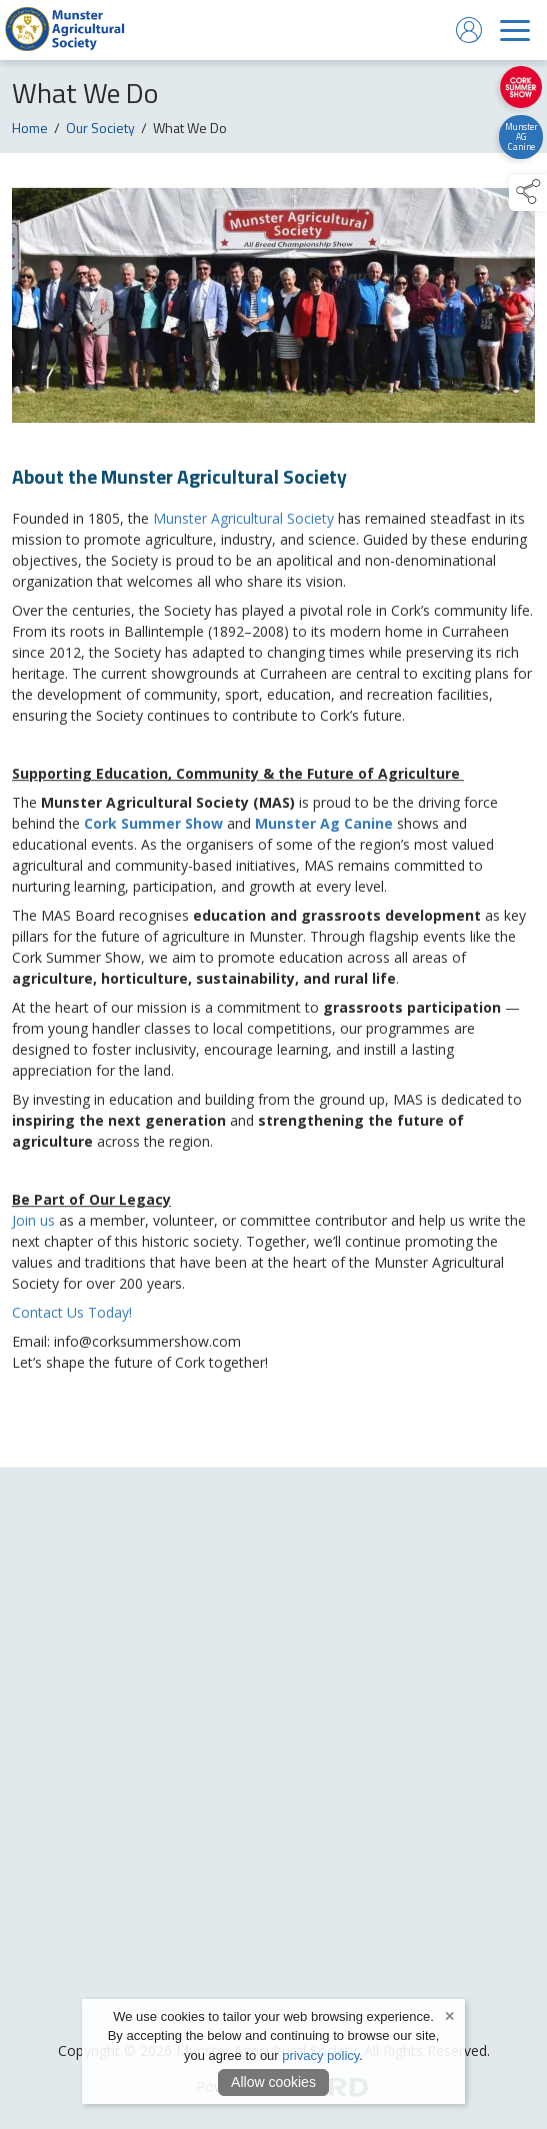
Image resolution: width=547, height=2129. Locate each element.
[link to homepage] (65, 30)
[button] (528, 193)
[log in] (469, 30)
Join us (35, 1224)
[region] (273, 798)
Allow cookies (273, 2082)
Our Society (100, 130)
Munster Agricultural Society (243, 522)
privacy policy (320, 2055)
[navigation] (515, 30)
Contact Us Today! (72, 1316)
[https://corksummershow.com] (520, 87)
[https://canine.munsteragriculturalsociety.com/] (520, 137)
